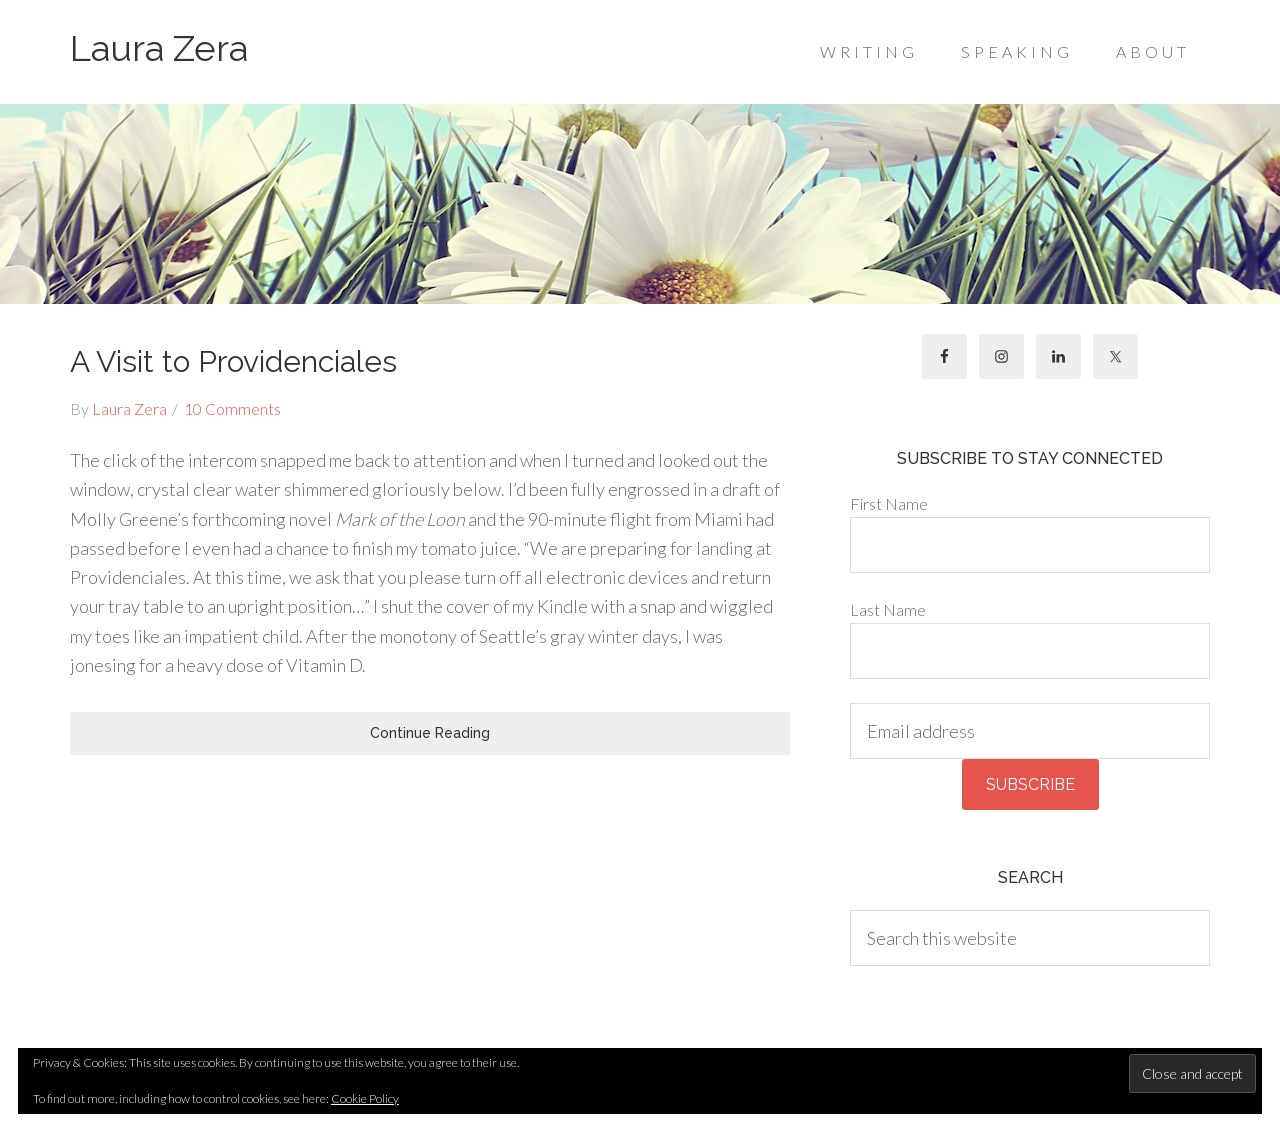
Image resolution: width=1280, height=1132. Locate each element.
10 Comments (232, 408)
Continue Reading (430, 733)
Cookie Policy (365, 1098)
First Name (889, 503)
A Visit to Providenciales (233, 361)
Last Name (888, 609)
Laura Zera (159, 48)
